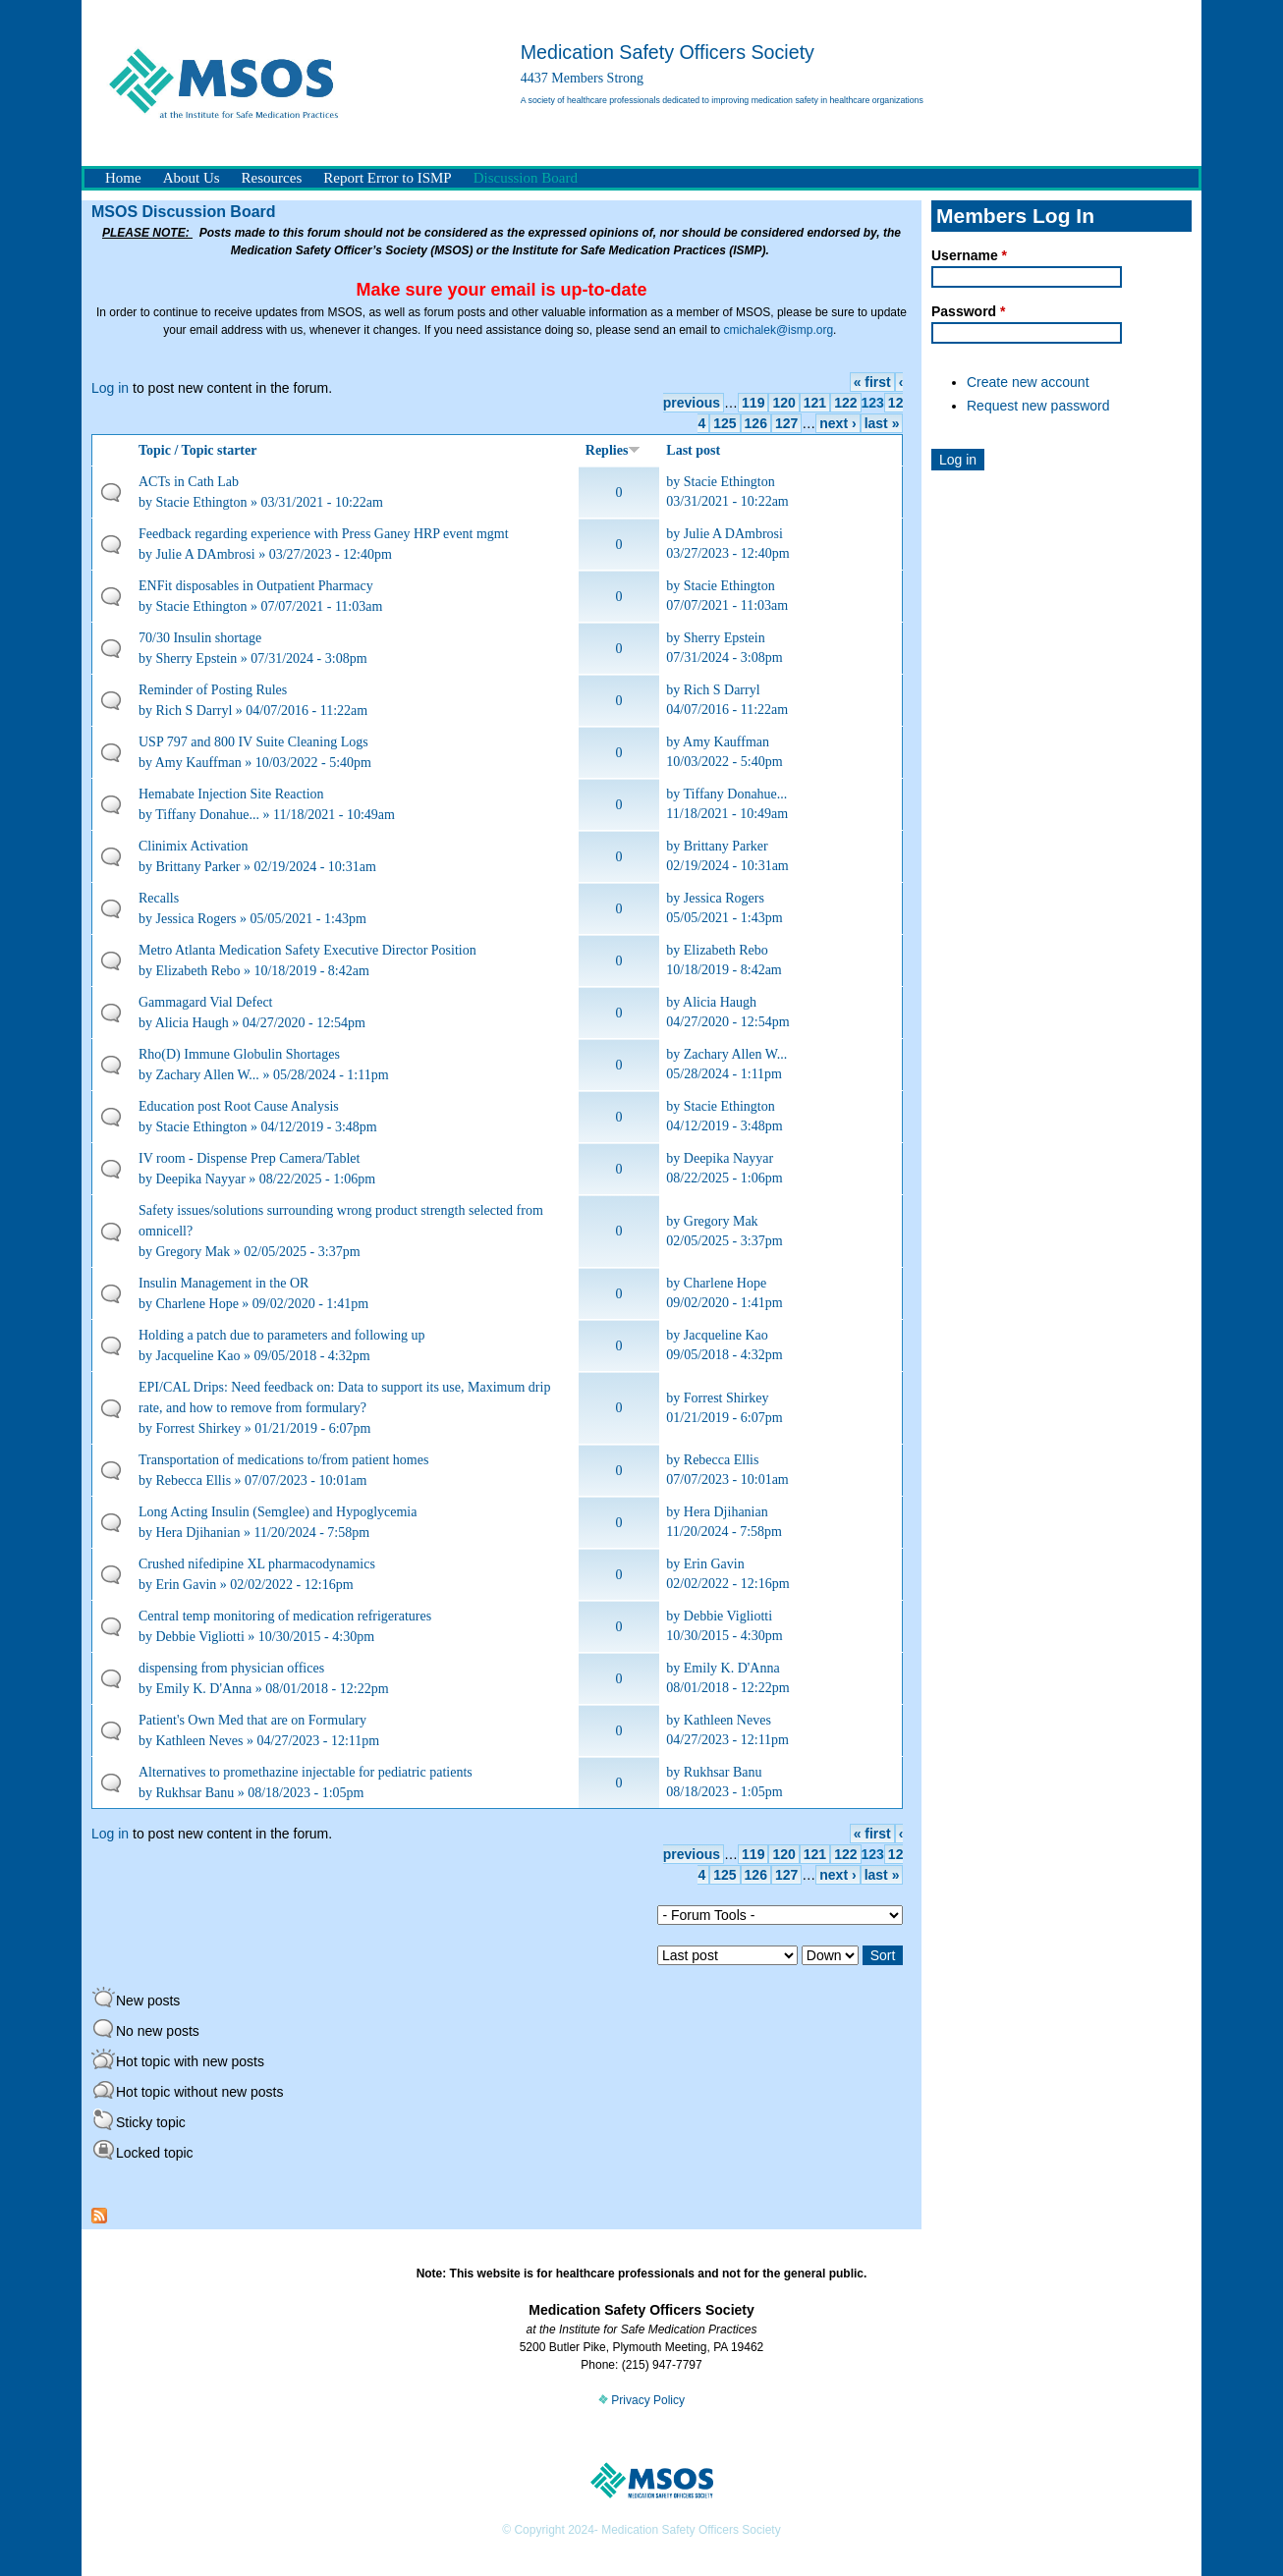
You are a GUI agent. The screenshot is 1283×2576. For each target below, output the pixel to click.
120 (783, 403)
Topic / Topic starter (197, 450)
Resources (272, 178)
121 (815, 403)
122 (845, 403)
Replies (614, 450)
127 (786, 423)
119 (753, 403)
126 (756, 423)
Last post (693, 450)
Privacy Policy (641, 2400)
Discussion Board (526, 178)
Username (969, 255)
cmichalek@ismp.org (779, 330)
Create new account (1028, 382)
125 (724, 423)
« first (872, 382)
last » (882, 423)
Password (968, 311)
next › (837, 423)
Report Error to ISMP (387, 178)
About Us (191, 178)
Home (123, 178)
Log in (110, 388)
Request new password (1038, 405)
